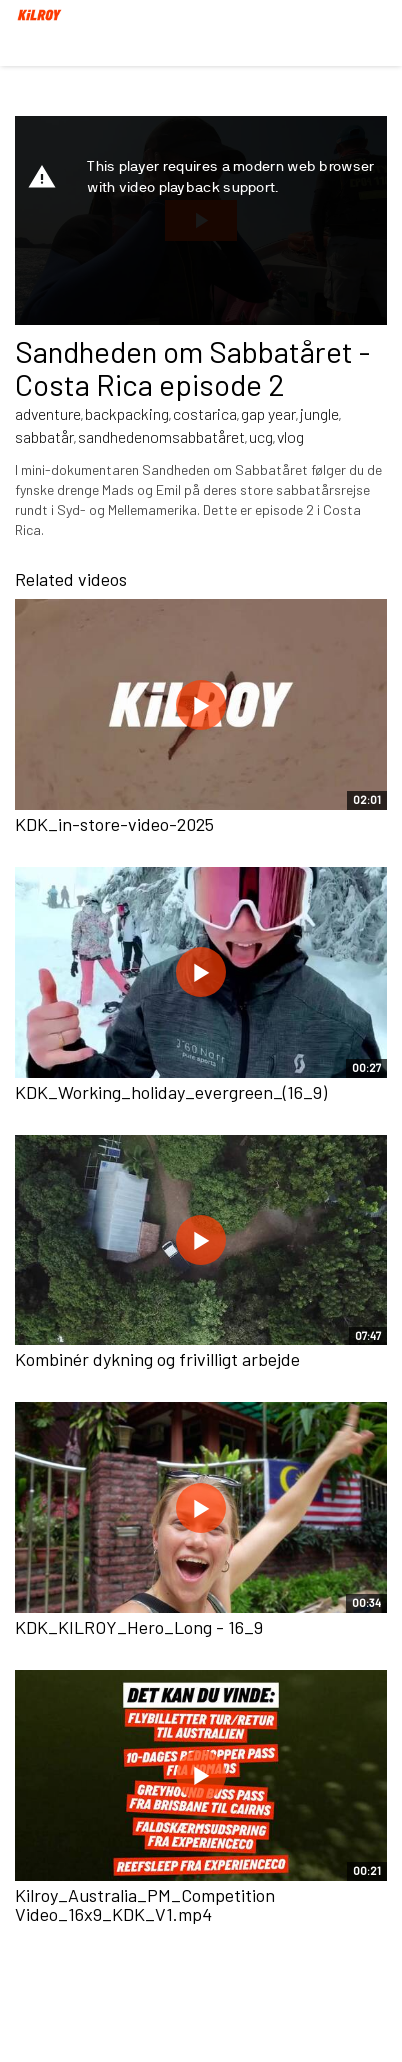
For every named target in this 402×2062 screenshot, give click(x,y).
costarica (205, 413)
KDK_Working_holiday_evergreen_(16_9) (171, 1092)
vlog (290, 436)
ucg (261, 436)
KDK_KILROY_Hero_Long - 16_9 (139, 1627)
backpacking (127, 413)
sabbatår (44, 436)
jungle (319, 413)
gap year (268, 413)
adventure (48, 413)
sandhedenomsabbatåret (161, 436)
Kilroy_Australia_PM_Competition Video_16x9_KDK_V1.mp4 (145, 1905)
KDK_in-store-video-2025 (114, 824)
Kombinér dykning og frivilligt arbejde (157, 1359)
